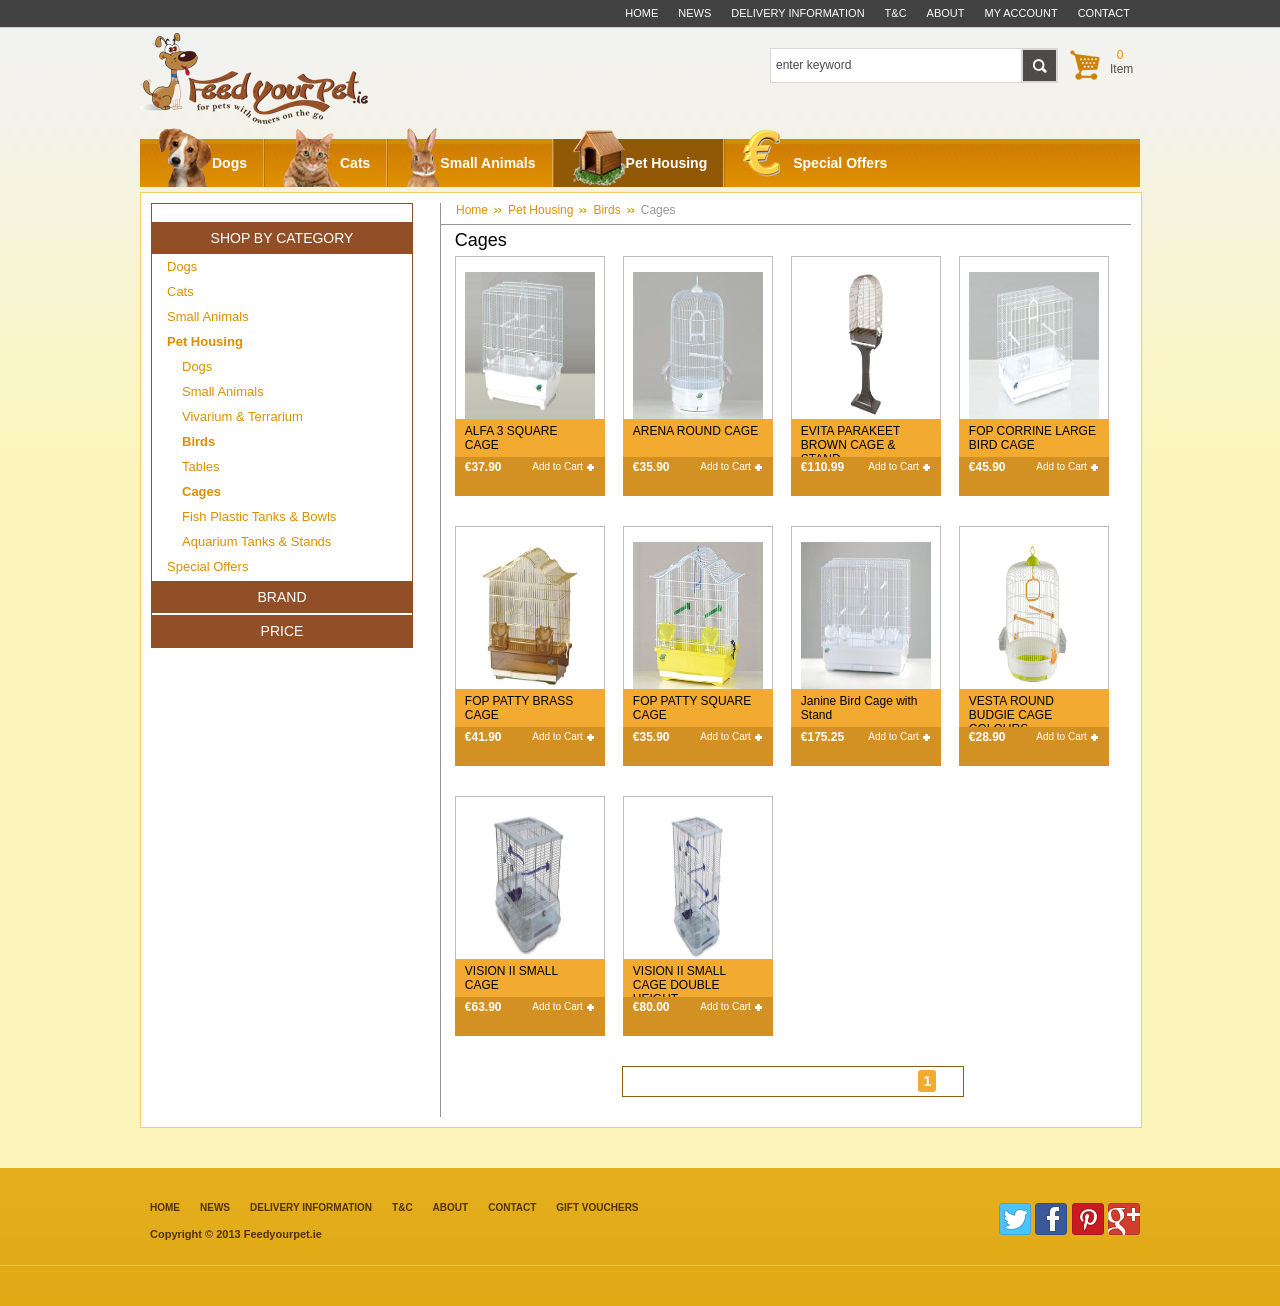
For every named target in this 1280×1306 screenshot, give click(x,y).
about (946, 13)
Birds (606, 210)
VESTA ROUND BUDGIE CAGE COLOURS (1011, 715)
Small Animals (470, 163)
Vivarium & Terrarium (242, 416)
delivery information (797, 13)
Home (641, 13)
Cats (326, 163)
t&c (896, 13)
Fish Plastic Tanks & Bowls (259, 516)
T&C (402, 1207)
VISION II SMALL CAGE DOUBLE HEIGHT (679, 985)
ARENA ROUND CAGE (695, 431)
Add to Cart (557, 466)
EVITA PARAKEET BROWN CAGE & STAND (850, 445)
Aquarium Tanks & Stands (256, 541)
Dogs (202, 163)
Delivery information (311, 1207)
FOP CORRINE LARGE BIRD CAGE (1032, 438)
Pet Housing (640, 163)
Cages (658, 210)
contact (1104, 13)
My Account (1021, 13)
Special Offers (815, 158)
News (694, 13)
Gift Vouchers (597, 1207)
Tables (201, 466)
